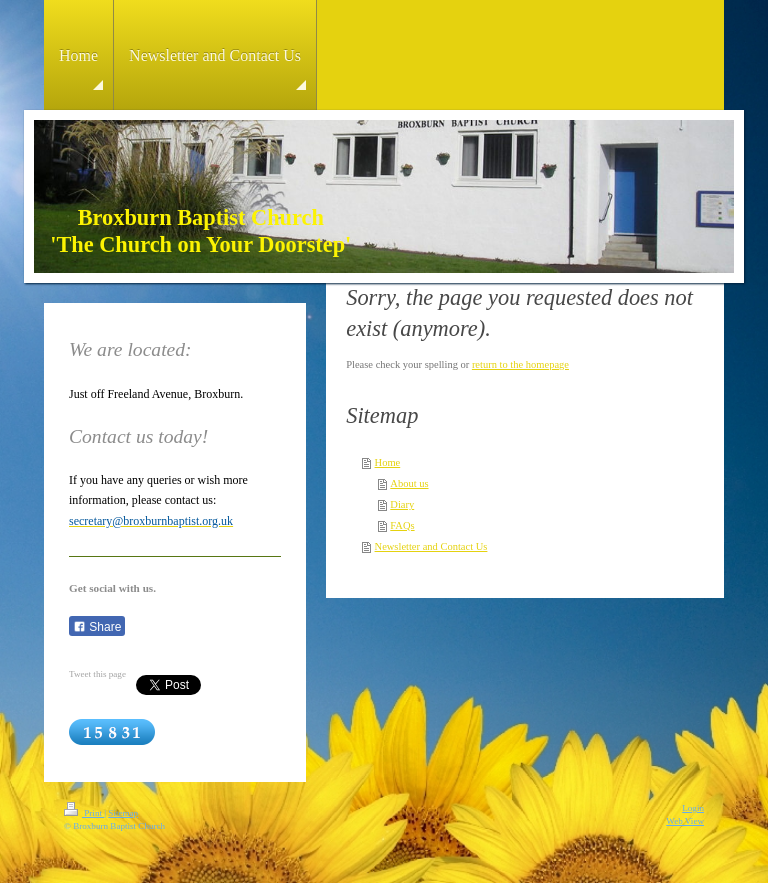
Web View (685, 821)
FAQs (402, 525)
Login (693, 808)
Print (84, 813)
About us (409, 483)
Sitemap (123, 813)
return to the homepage (520, 364)
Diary (402, 504)
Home (388, 462)
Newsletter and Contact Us (431, 546)
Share (97, 627)
